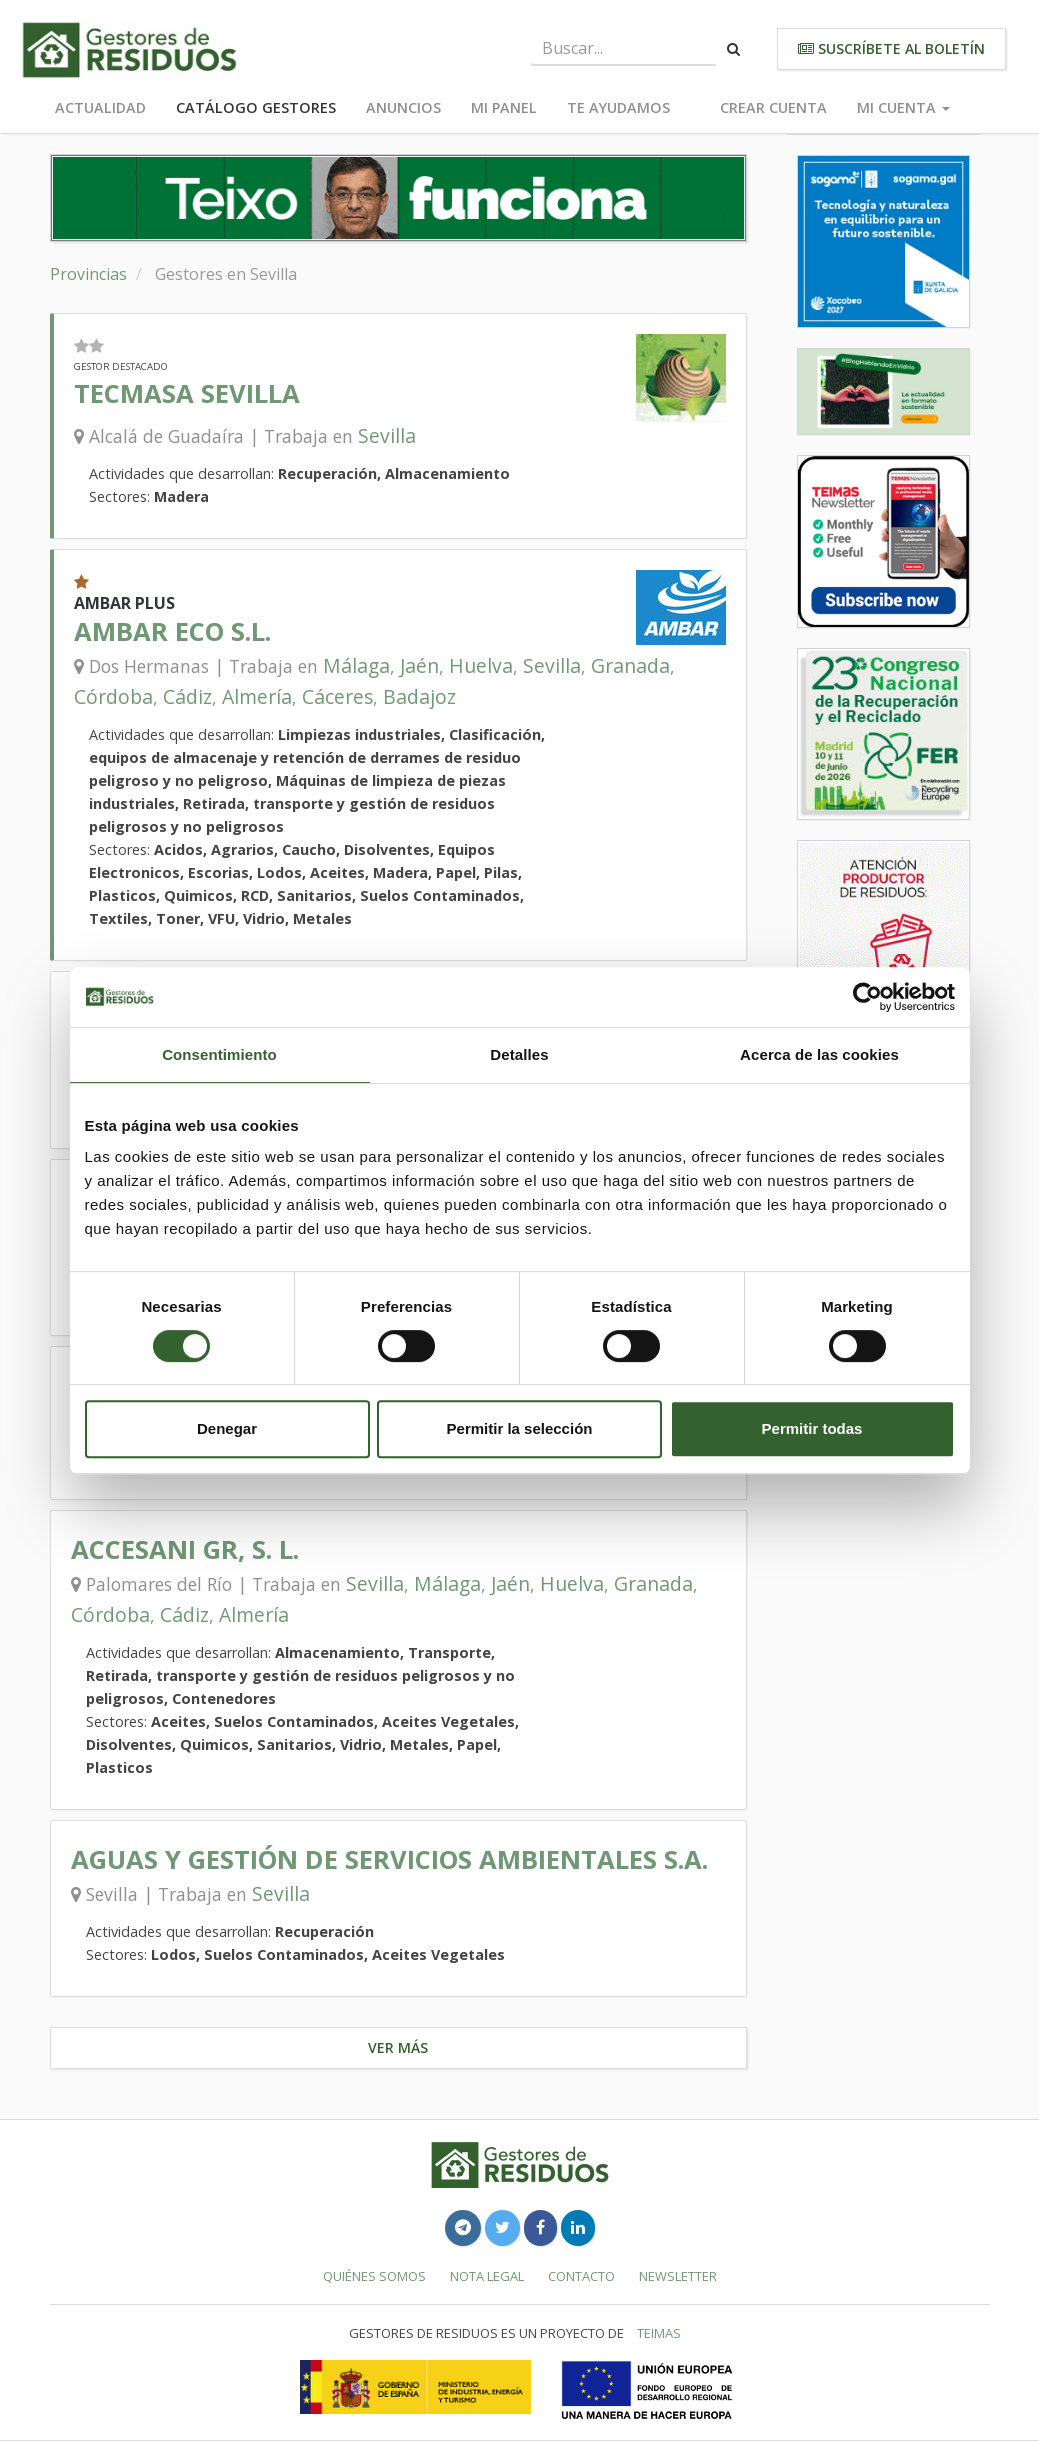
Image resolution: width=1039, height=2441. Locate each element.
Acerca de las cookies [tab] (819, 1054)
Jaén (419, 665)
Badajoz (419, 696)
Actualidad (100, 107)
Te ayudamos (618, 107)
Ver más (398, 2047)
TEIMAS (659, 2333)
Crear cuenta (773, 107)
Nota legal (487, 2276)
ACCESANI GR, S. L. (185, 1549)
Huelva (481, 665)
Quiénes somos (374, 2276)
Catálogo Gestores (256, 107)
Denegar (227, 1428)
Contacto (581, 2276)
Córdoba (113, 696)
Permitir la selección (520, 1428)
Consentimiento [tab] (219, 1054)
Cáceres (337, 696)
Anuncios (403, 107)
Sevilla (387, 435)
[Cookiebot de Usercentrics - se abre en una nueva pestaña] (867, 997)
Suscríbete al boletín (891, 48)
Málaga (356, 665)
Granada (630, 665)
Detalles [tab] (519, 1054)
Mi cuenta (903, 107)
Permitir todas (812, 1428)
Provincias (88, 274)
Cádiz (187, 696)
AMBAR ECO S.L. (172, 631)
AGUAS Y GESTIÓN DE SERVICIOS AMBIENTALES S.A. (389, 1859)
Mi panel (504, 107)
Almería (257, 696)
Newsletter (678, 2276)
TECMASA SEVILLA (187, 393)
